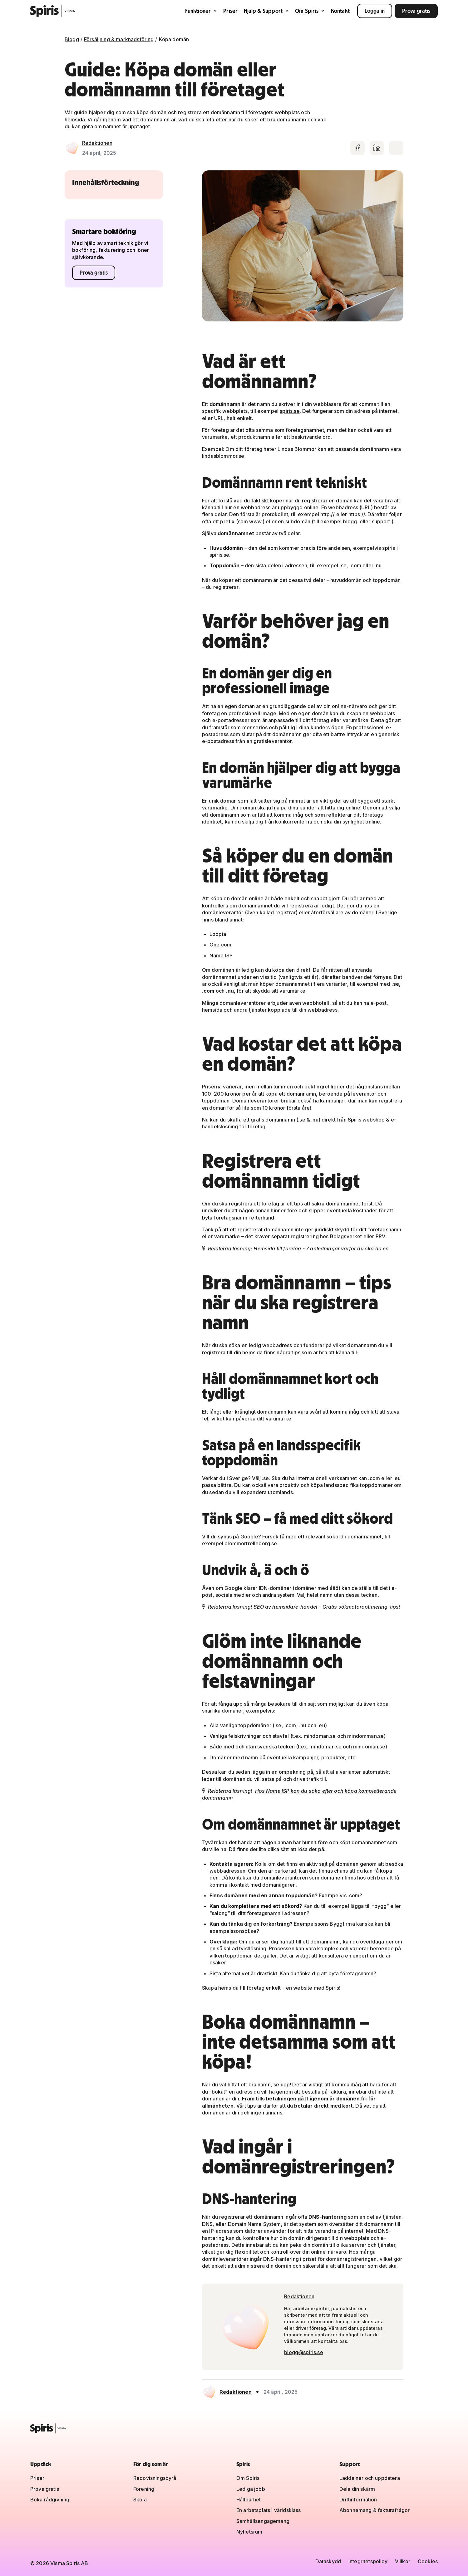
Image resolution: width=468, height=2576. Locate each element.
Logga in (375, 10)
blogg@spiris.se (303, 2352)
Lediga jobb (250, 2489)
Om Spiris (310, 10)
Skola (140, 2499)
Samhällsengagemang (262, 2521)
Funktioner (201, 10)
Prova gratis (416, 10)
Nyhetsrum (249, 2532)
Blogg (72, 39)
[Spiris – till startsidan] (234, 2428)
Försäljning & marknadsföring (119, 39)
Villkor (402, 2561)
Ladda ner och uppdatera (369, 2478)
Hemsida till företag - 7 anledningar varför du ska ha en (321, 1248)
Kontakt (340, 10)
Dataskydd (328, 2561)
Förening (143, 2489)
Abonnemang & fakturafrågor (374, 2510)
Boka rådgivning (49, 2499)
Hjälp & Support (266, 10)
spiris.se (289, 411)
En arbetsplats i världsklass (268, 2510)
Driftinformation (358, 2499)
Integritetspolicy (367, 2561)
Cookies (428, 2561)
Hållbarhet (248, 2499)
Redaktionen (97, 143)
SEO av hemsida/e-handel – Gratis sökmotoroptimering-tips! (327, 1607)
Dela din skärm (357, 2489)
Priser (230, 10)
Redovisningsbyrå (154, 2478)
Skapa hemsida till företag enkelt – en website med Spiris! (271, 1988)
